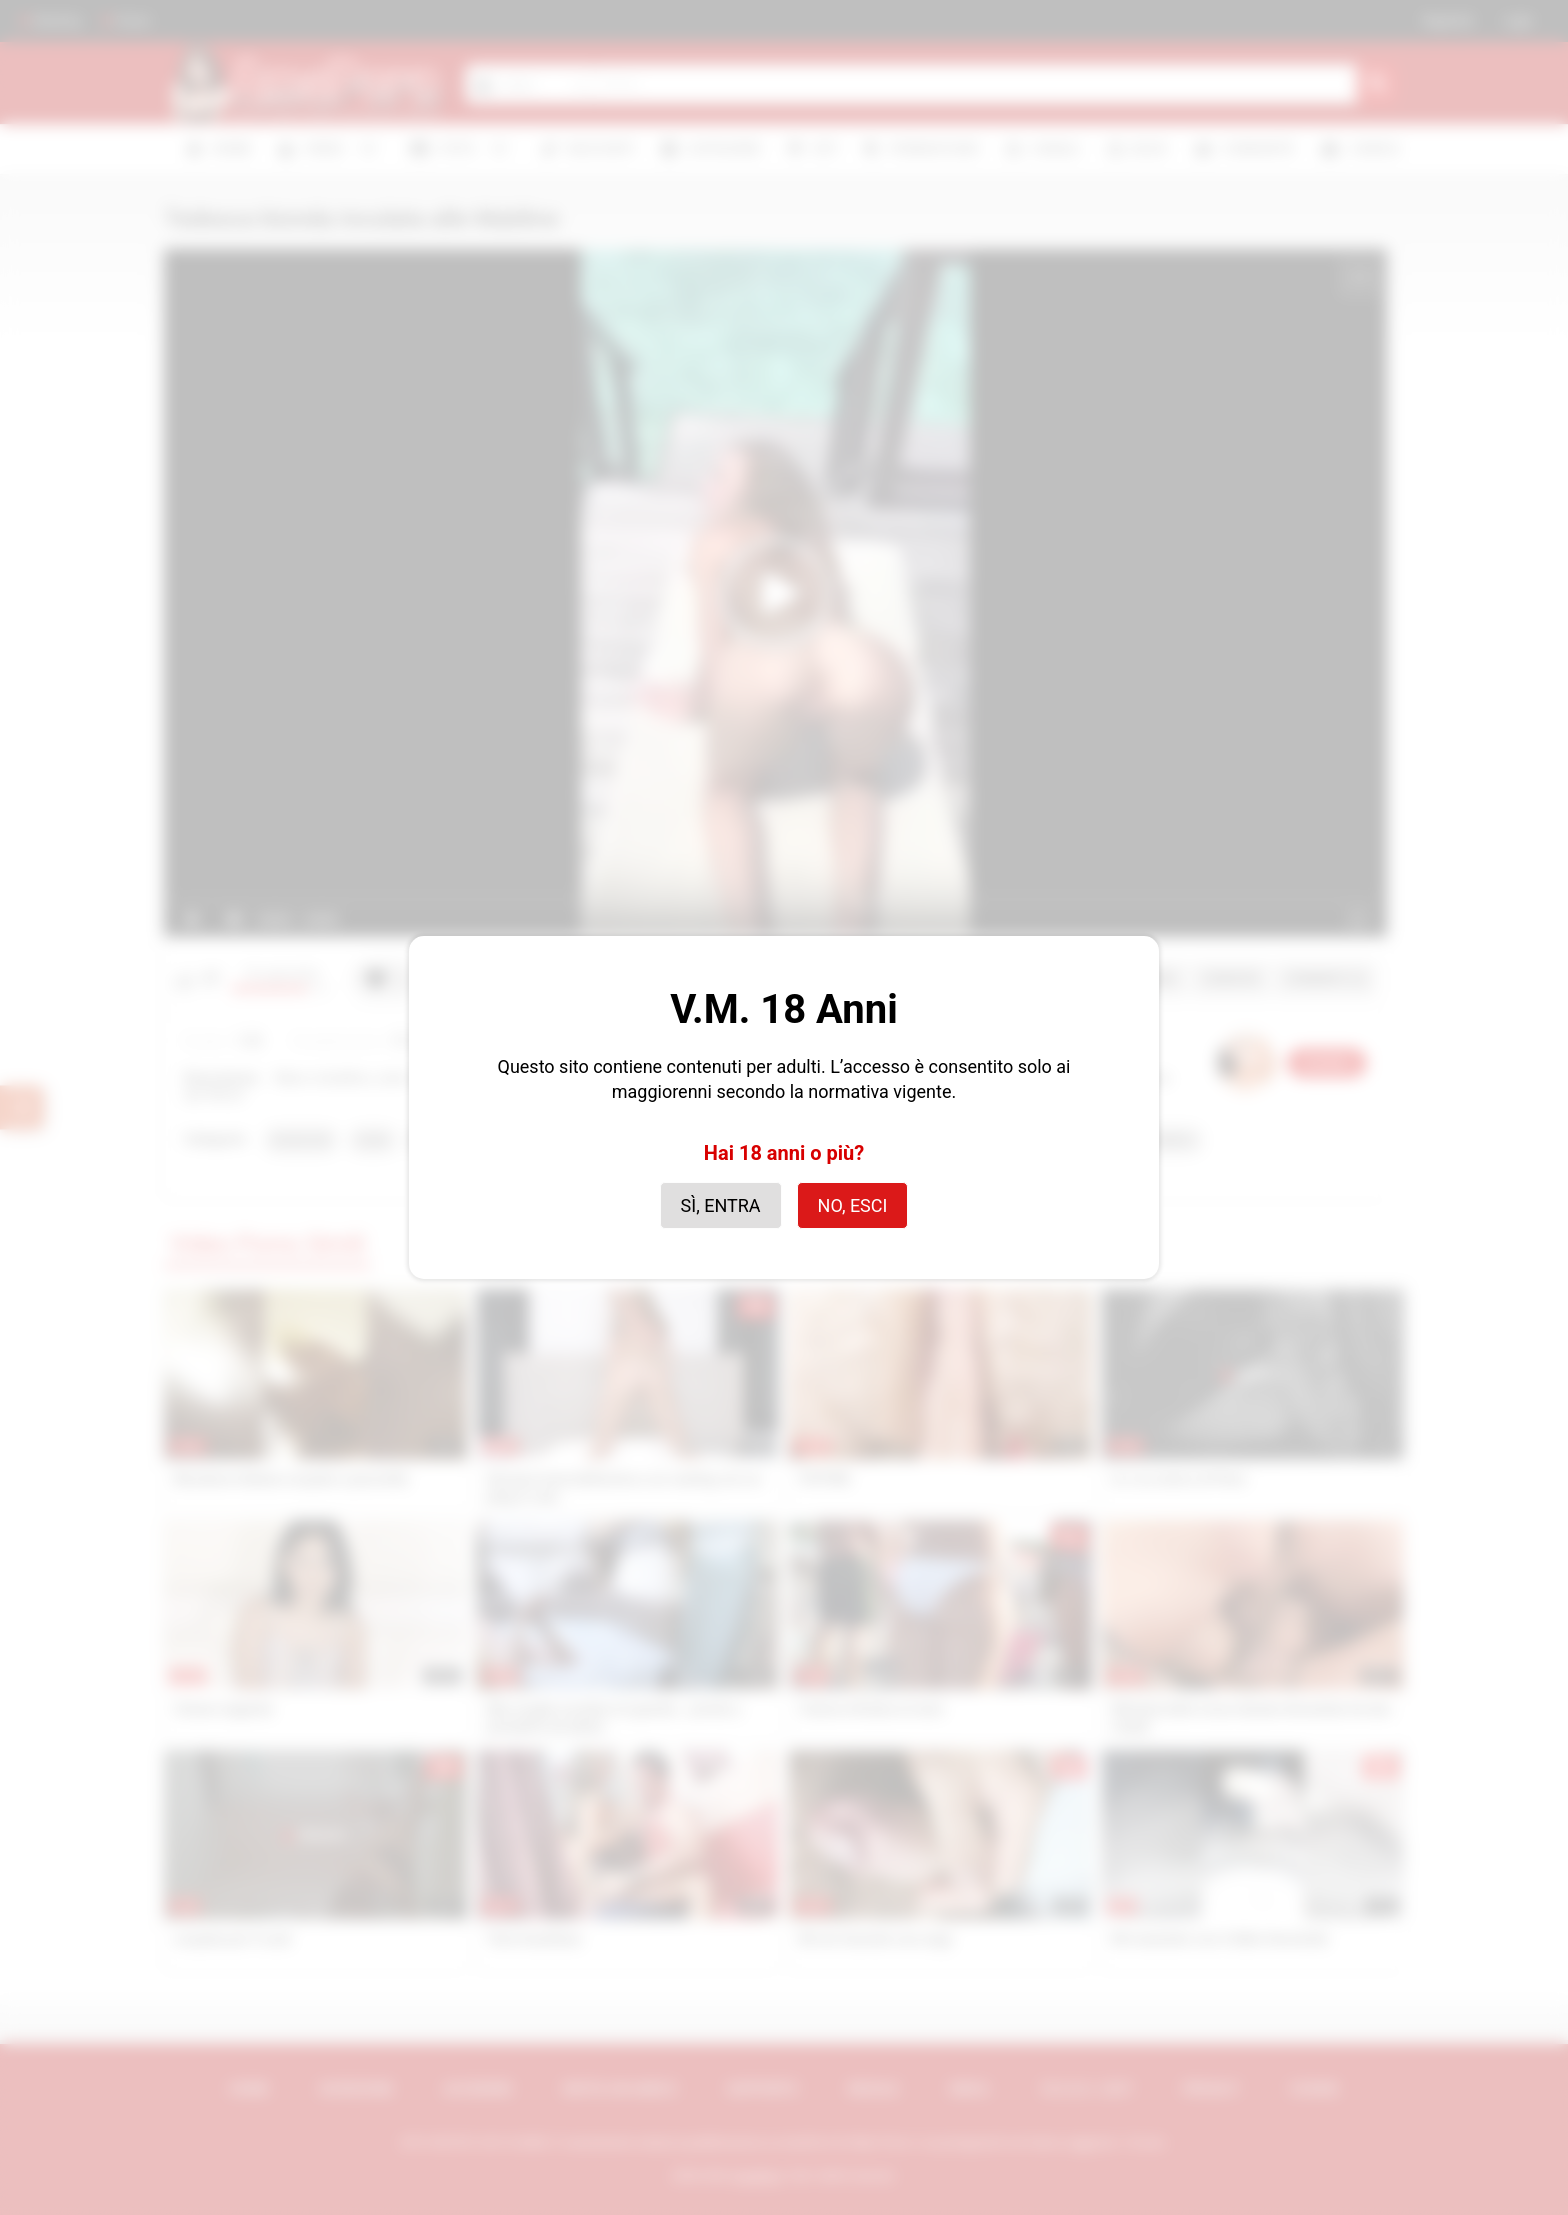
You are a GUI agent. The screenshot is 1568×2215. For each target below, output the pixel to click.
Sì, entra (721, 1205)
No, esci (853, 1205)
